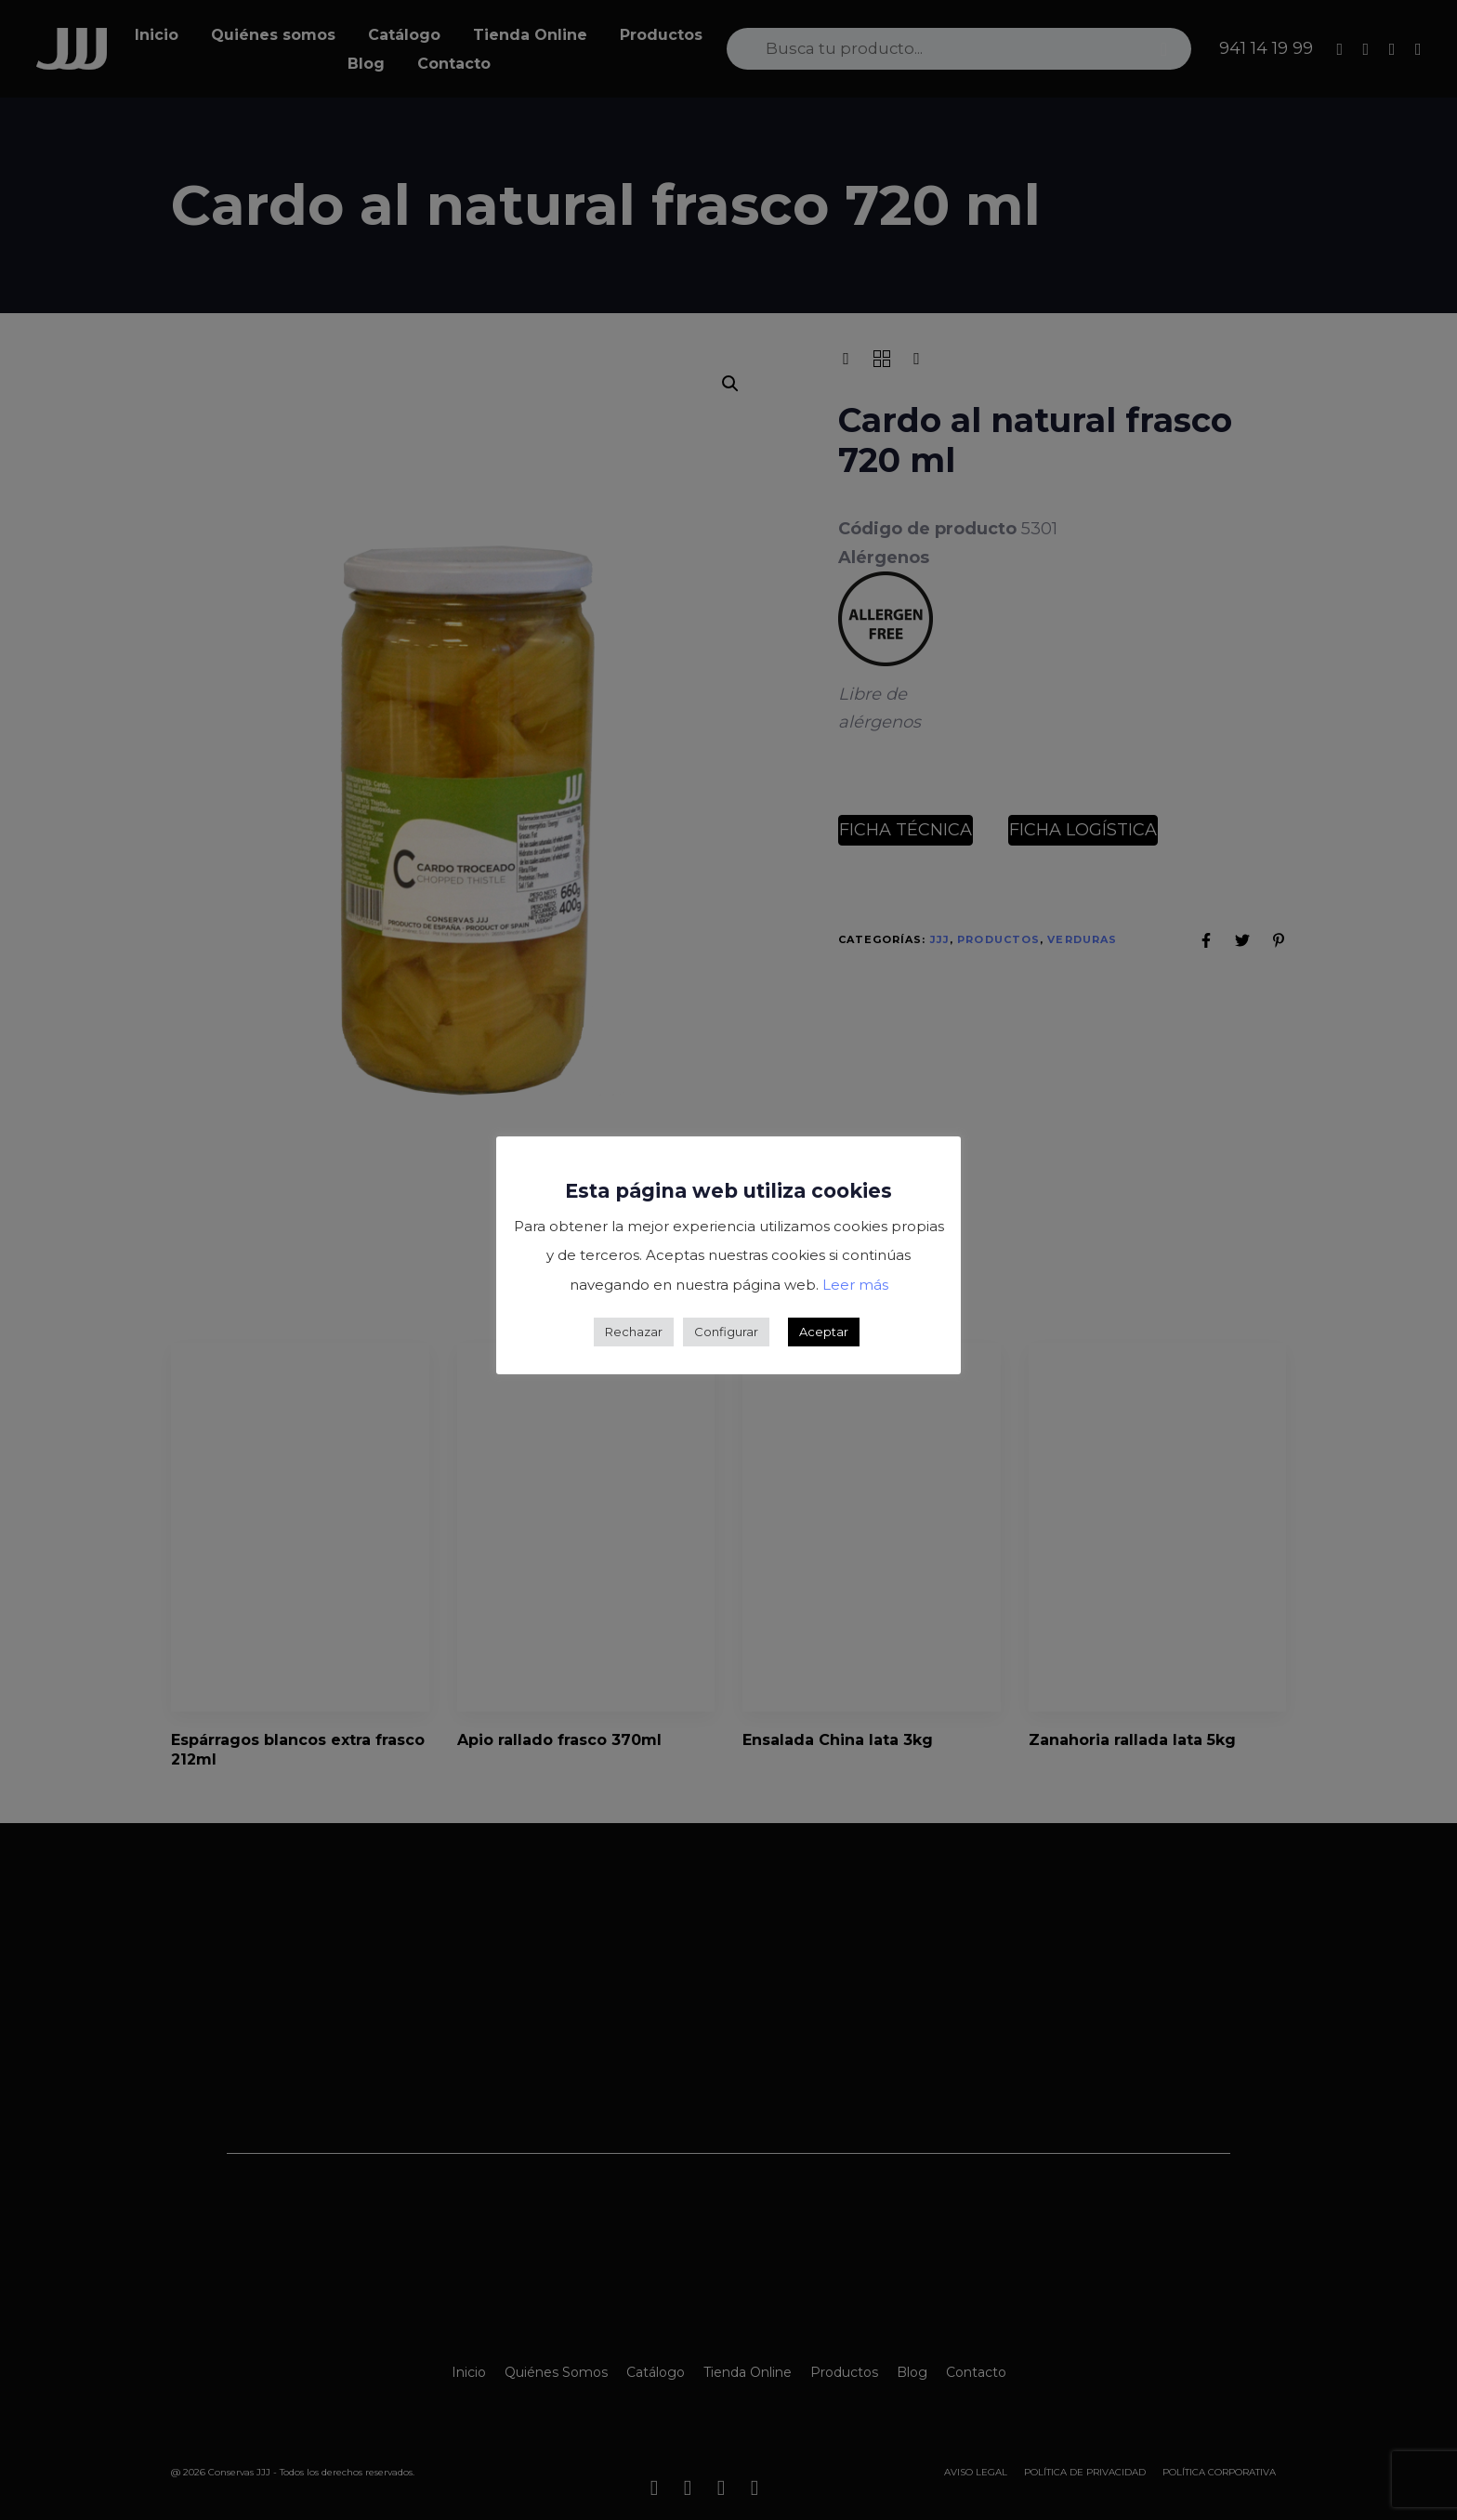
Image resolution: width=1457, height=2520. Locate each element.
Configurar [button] (726, 1331)
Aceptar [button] (823, 1331)
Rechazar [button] (634, 1331)
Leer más (855, 1284)
